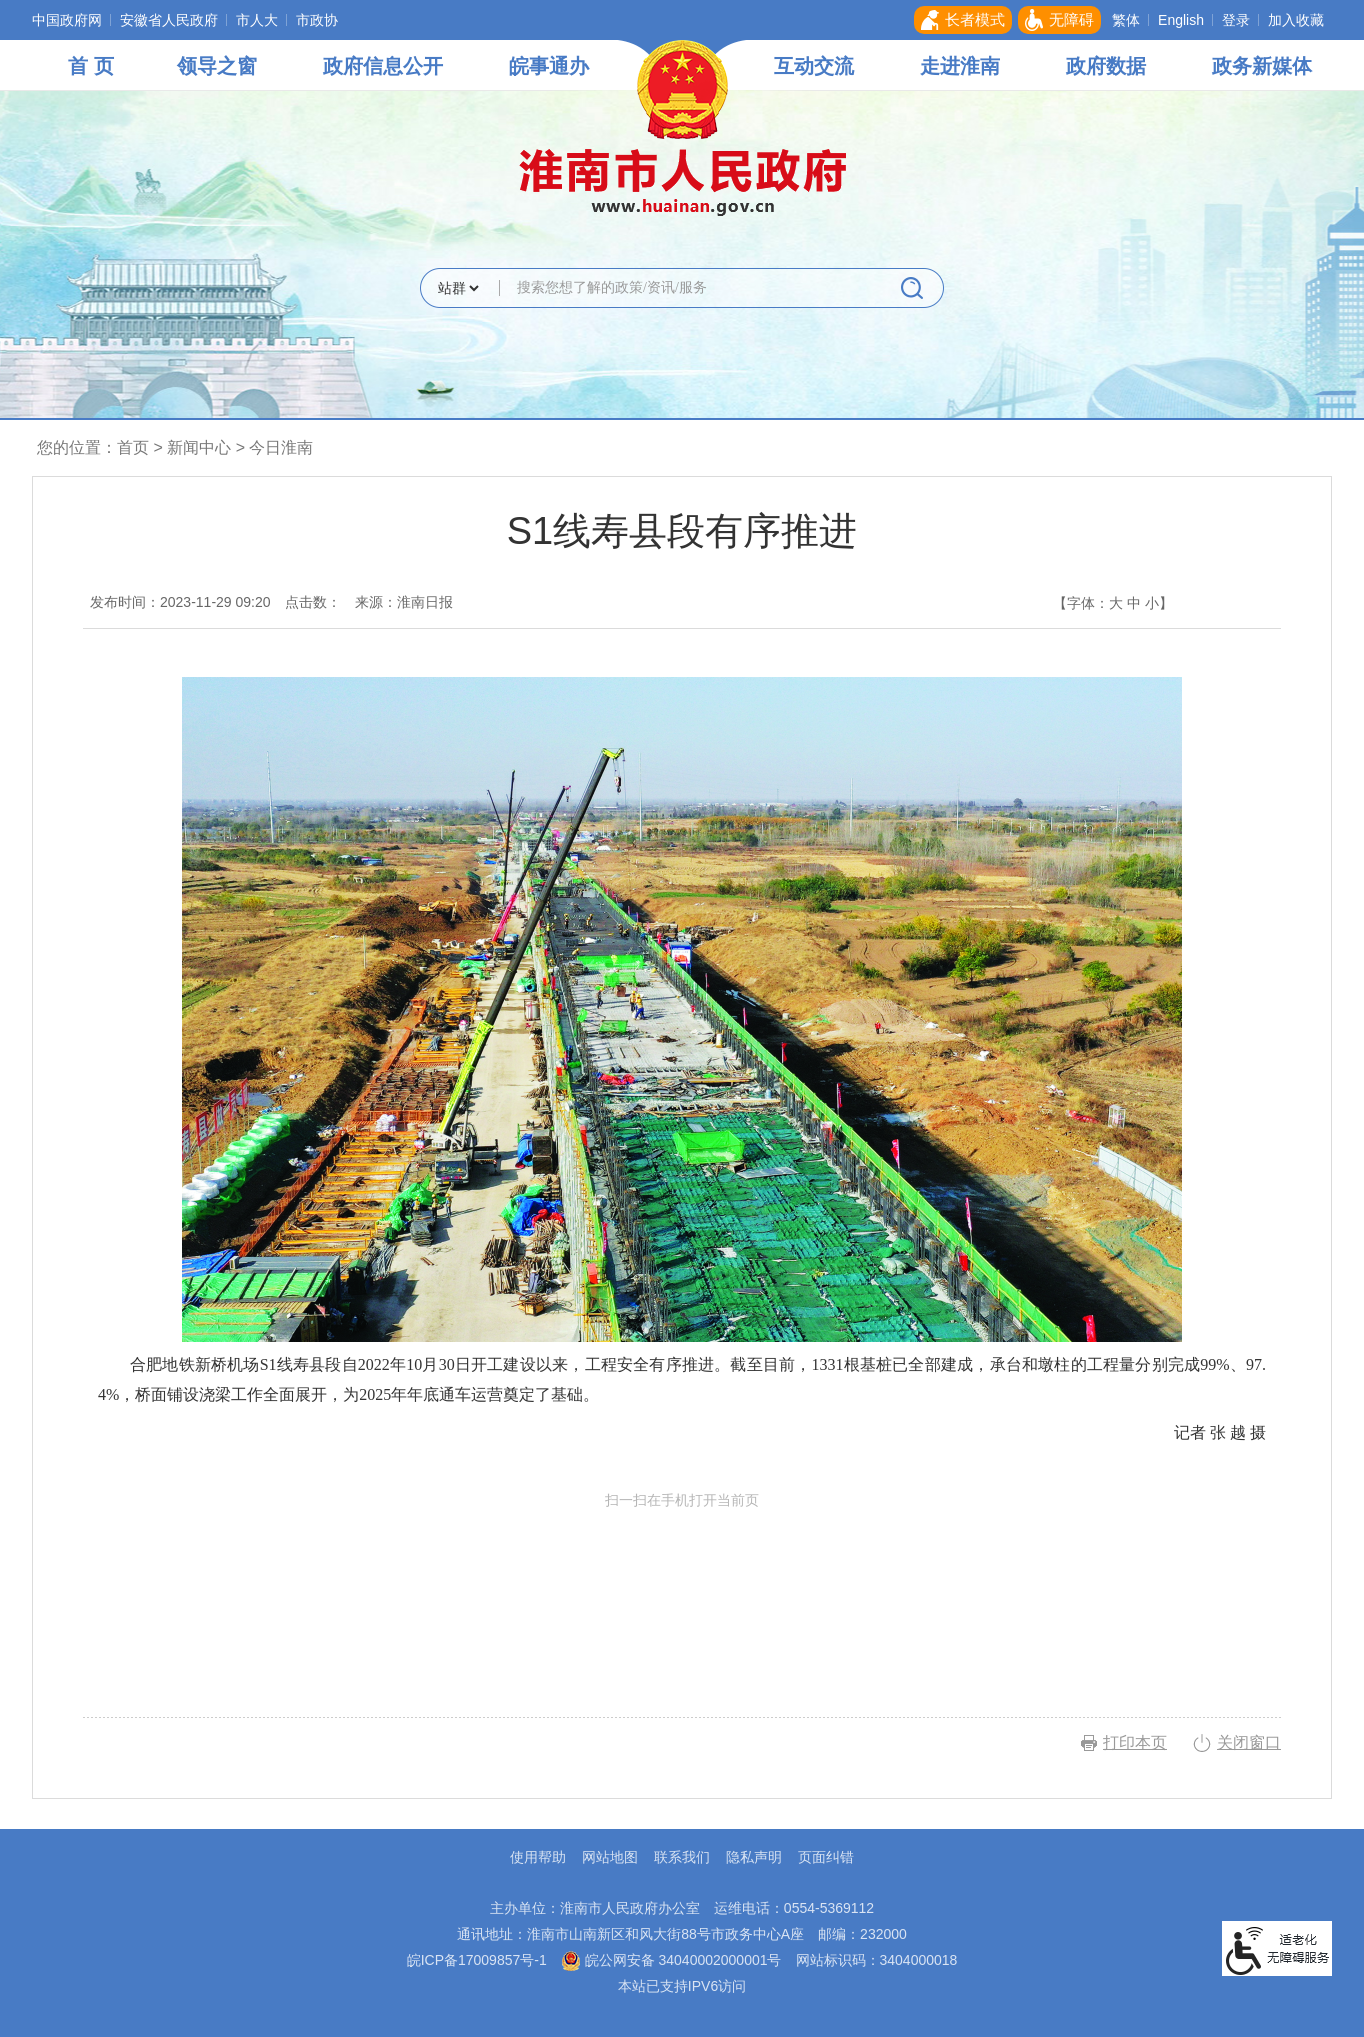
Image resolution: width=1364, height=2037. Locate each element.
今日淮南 (281, 447)
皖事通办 (549, 66)
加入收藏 (1296, 20)
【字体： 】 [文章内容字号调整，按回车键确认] (1113, 603)
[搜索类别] (458, 288)
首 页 (91, 66)
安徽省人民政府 (169, 20)
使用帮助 (538, 1857)
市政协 (317, 20)
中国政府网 (67, 20)
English (1181, 20)
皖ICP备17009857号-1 (477, 1960)
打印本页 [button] (1135, 1742)
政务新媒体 (1262, 66)
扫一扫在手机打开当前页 (682, 1585)
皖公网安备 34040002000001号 (671, 1960)
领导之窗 (217, 66)
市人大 (257, 20)
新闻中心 (199, 447)
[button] (963, 20)
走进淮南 (960, 66)
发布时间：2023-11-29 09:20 (180, 602)
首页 (133, 447)
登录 (1236, 20)
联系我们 (682, 1857)
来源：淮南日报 (404, 602)
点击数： (313, 602)
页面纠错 (826, 1857)
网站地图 (610, 1857)
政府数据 (1106, 66)
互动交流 (814, 66)
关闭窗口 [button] (1249, 1742)
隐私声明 (754, 1857)
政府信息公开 (383, 66)
